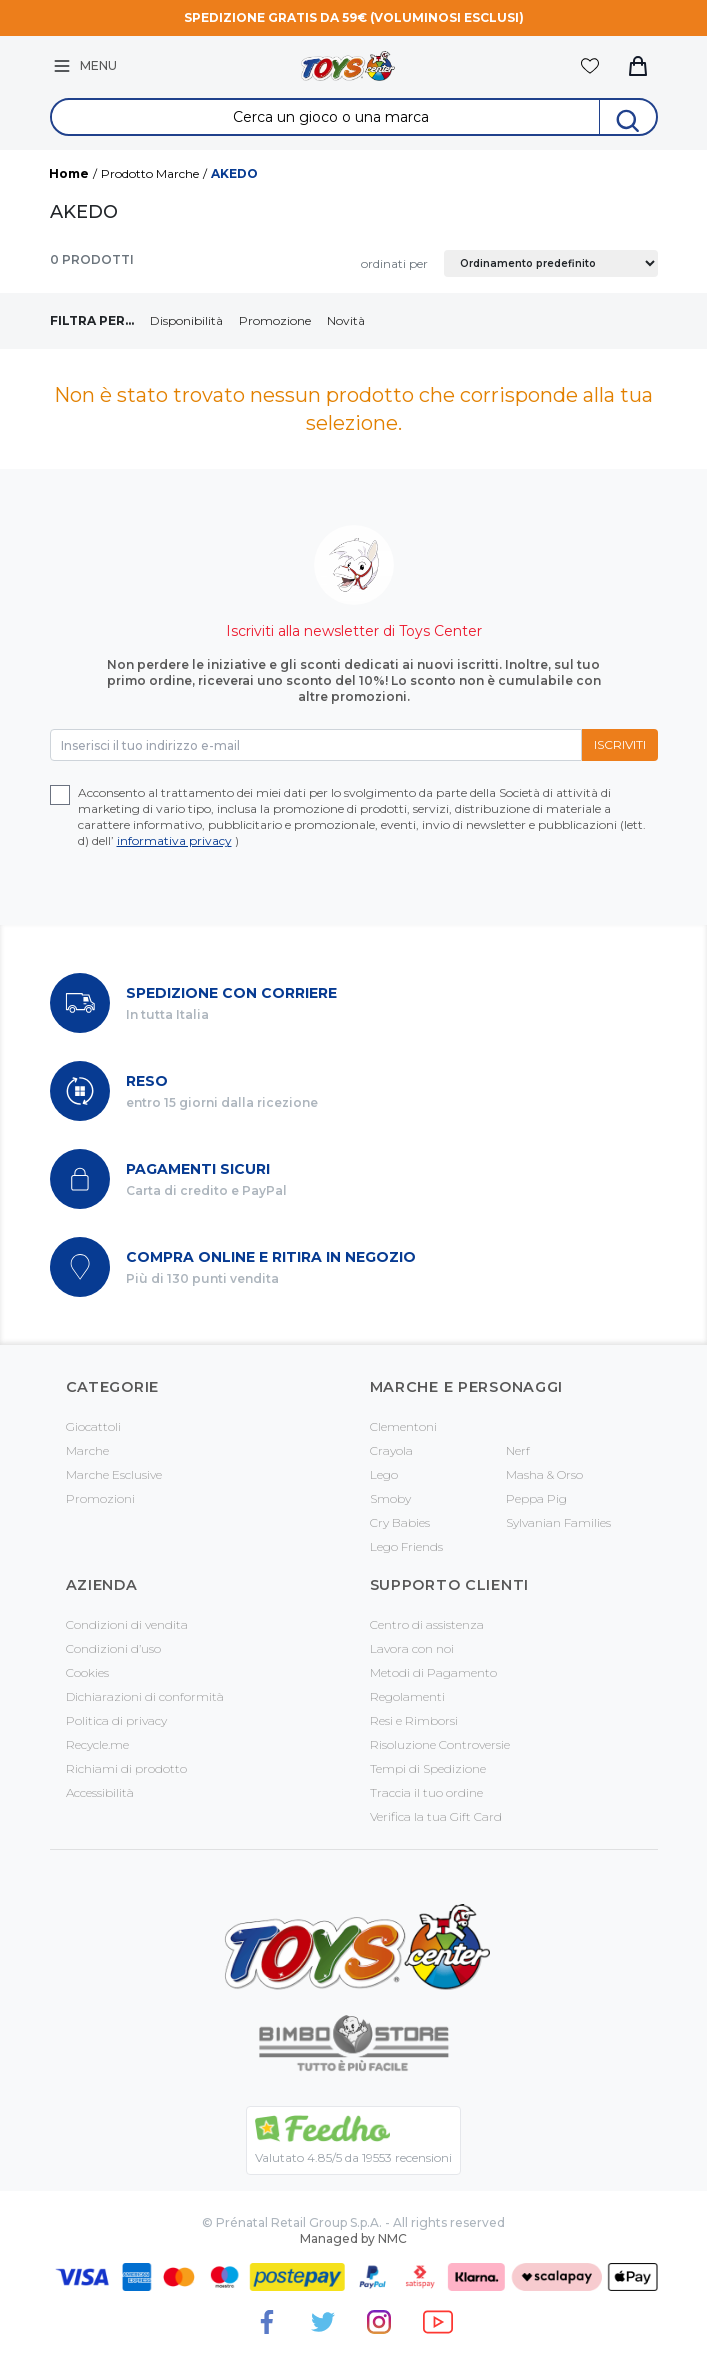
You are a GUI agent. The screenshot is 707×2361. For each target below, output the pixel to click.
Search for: (353, 99)
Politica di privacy (116, 1720)
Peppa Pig (536, 1498)
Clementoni (403, 1426)
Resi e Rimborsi (414, 1720)
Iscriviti (620, 744)
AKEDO (234, 173)
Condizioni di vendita (127, 1624)
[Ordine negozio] (551, 263)
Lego (384, 1474)
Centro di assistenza (427, 1624)
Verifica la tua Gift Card (436, 1816)
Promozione (275, 320)
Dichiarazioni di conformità (145, 1696)
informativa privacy (174, 840)
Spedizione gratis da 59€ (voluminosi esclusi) (354, 17)
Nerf (518, 1450)
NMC (392, 2238)
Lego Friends (406, 1546)
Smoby (390, 1498)
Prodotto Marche (150, 173)
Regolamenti (407, 1696)
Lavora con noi (412, 1648)
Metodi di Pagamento (433, 1672)
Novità (346, 320)
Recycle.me (97, 1744)
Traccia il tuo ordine (426, 1792)
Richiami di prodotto (126, 1768)
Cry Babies (400, 1522)
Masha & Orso (544, 1474)
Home (69, 173)
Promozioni (100, 1498)
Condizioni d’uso (113, 1648)
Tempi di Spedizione (428, 1768)
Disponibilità (186, 320)
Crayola (391, 1450)
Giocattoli (93, 1426)
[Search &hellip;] (325, 117)
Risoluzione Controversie (440, 1744)
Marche (87, 1450)
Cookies (87, 1672)
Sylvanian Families (558, 1522)
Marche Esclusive (114, 1474)
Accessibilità (100, 1792)
